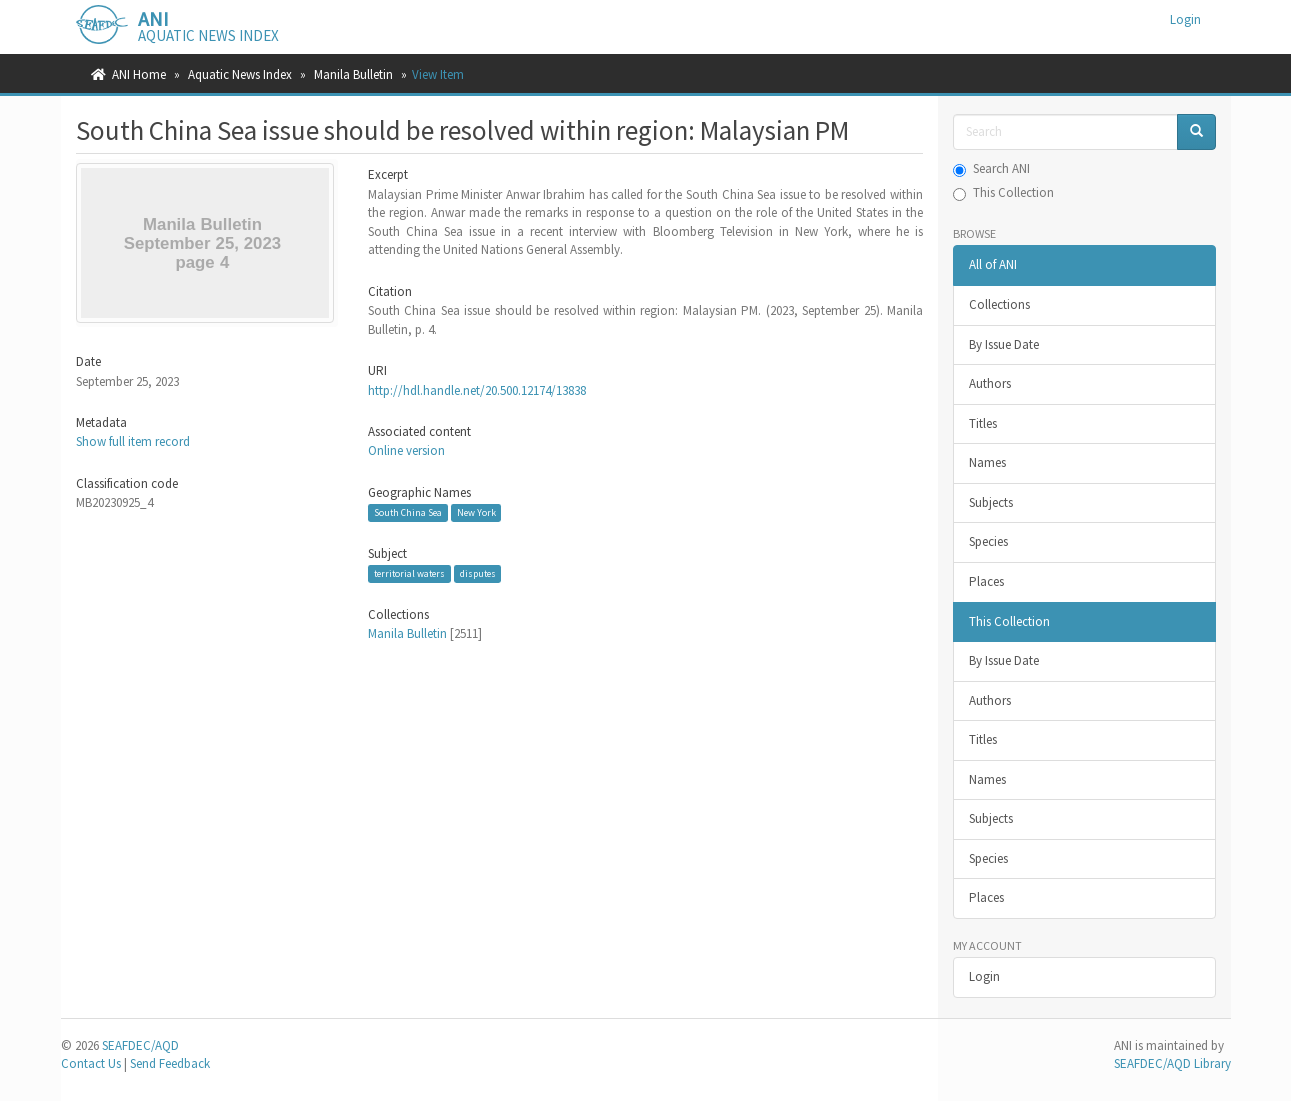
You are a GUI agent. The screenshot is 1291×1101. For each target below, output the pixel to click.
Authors (990, 383)
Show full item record (133, 441)
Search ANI (991, 168)
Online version (406, 450)
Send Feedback (170, 1063)
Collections (999, 304)
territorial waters (409, 573)
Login (984, 976)
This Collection (1003, 192)
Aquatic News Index (240, 74)
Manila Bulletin (353, 74)
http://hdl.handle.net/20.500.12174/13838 (477, 390)
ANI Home (139, 74)
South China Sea (408, 512)
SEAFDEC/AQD (140, 1045)
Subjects (991, 502)
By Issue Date (1004, 344)
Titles (983, 423)
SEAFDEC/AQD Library (1172, 1063)
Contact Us (91, 1063)
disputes (478, 573)
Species (988, 541)
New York (476, 512)
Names (987, 462)
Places (986, 581)
